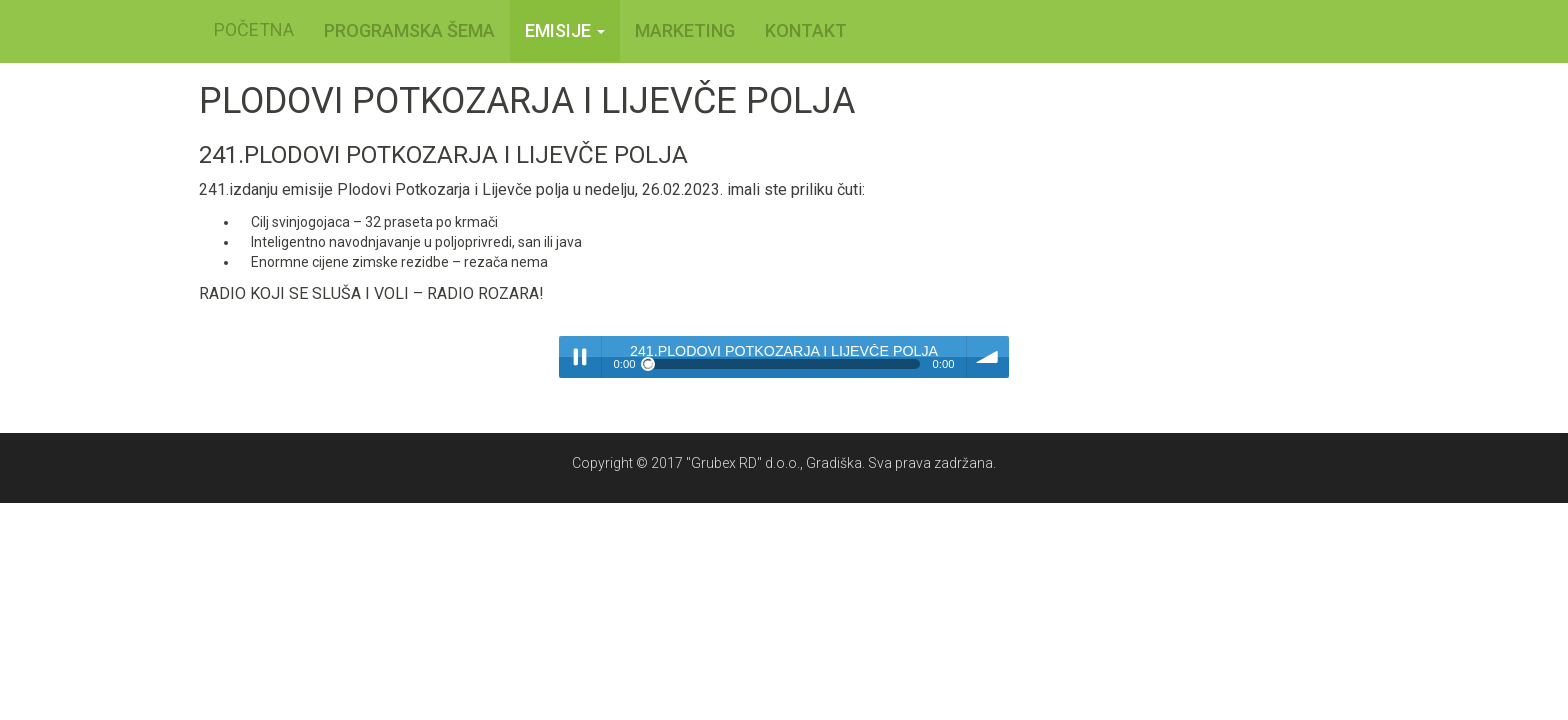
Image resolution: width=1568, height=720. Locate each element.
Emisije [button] (565, 30)
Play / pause (580, 357)
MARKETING (685, 30)
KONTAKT (806, 30)
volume (988, 357)
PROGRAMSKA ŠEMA (409, 30)
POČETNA (254, 29)
